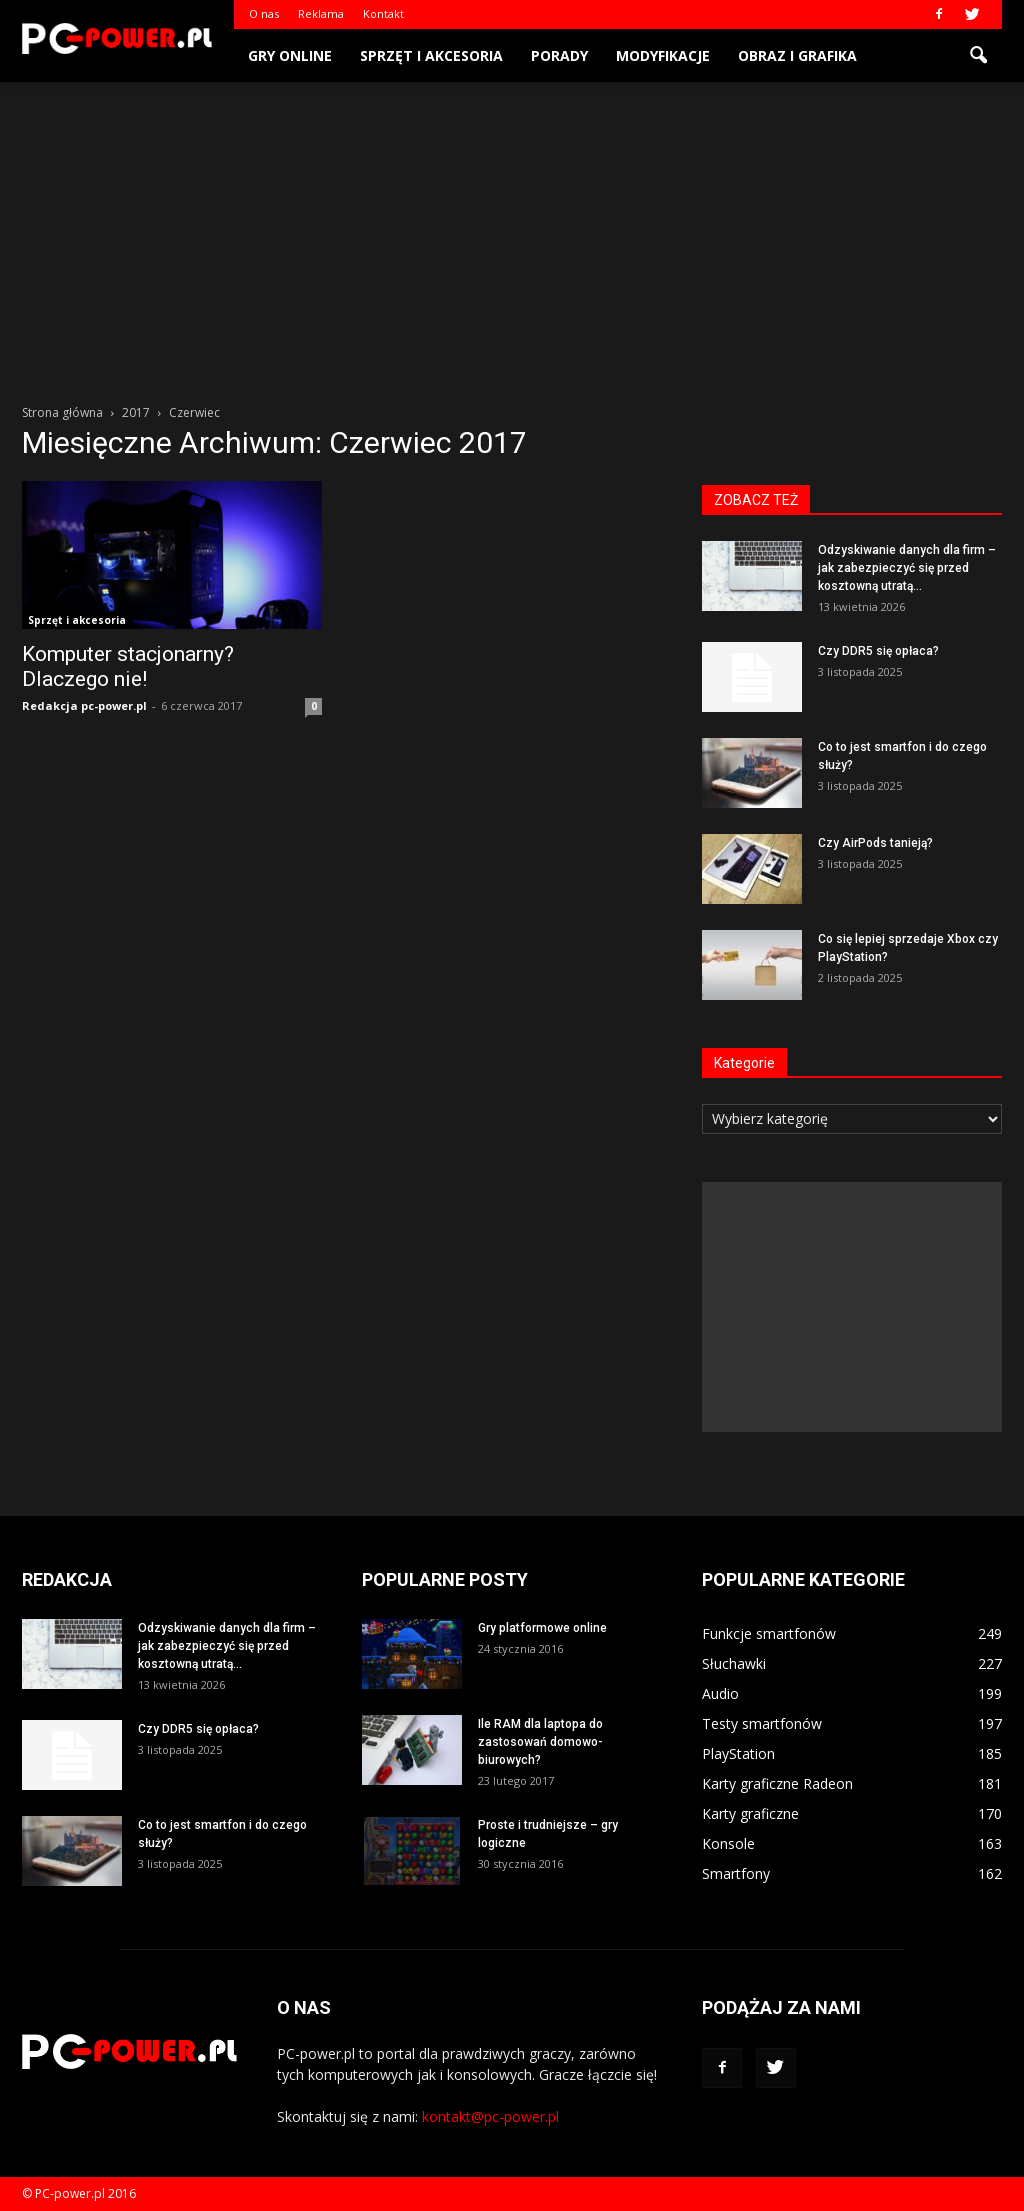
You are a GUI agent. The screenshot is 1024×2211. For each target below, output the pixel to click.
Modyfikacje (663, 55)
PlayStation (738, 1753)
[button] (978, 56)
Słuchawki (734, 1663)
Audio (720, 1693)
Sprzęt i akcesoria (431, 55)
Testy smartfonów (762, 1723)
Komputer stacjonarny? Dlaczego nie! (128, 666)
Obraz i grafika (797, 55)
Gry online (290, 55)
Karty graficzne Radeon (777, 1783)
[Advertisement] (512, 232)
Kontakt (383, 13)
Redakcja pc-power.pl (84, 705)
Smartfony (736, 1873)
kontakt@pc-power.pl (490, 2116)
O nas (264, 13)
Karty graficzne (750, 1813)
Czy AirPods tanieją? (875, 843)
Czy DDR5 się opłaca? (878, 651)
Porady (559, 55)
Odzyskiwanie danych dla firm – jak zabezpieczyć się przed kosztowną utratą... (907, 568)
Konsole (728, 1843)
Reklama (321, 13)
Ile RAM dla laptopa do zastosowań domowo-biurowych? (540, 1742)
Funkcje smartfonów (769, 1633)
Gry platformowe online (542, 1628)
